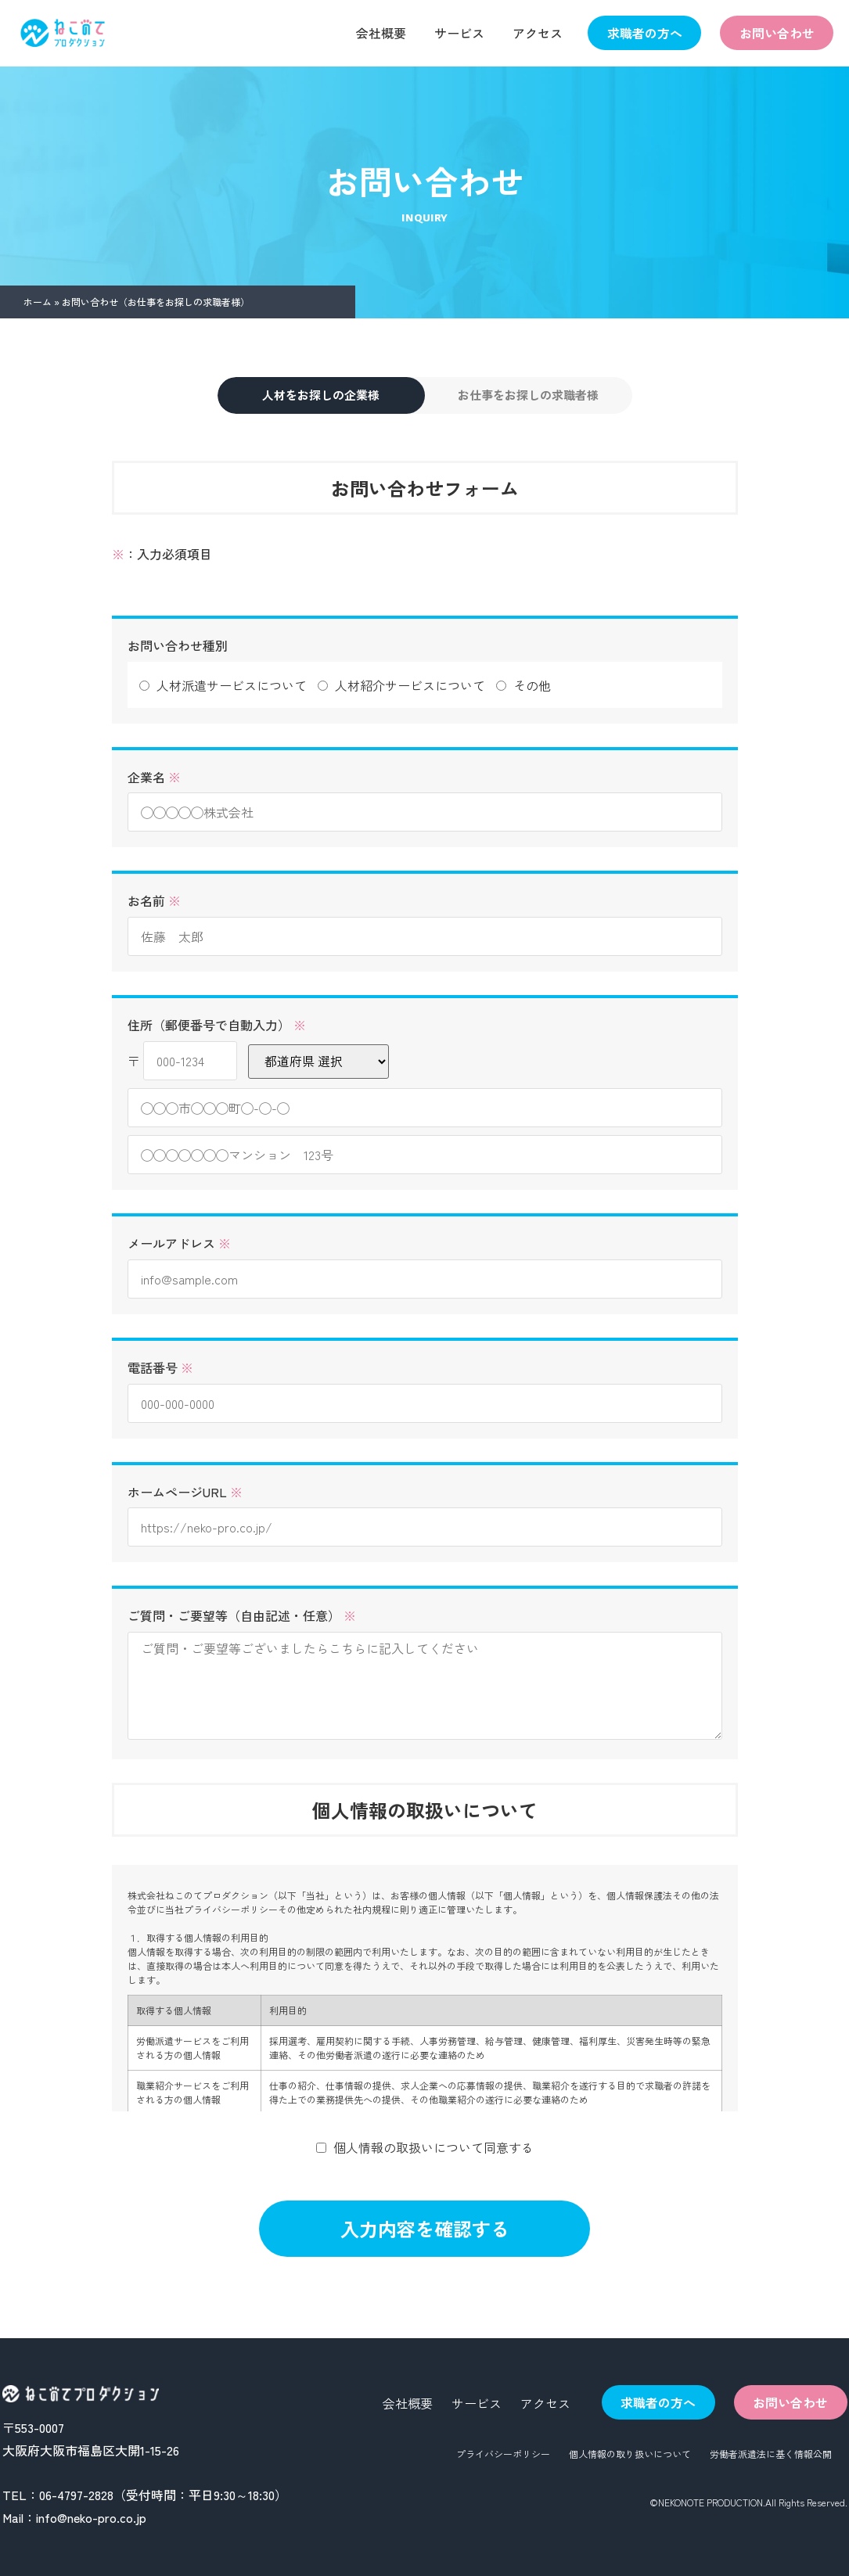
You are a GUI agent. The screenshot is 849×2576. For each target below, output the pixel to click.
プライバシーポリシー (503, 2453)
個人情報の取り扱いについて (630, 2453)
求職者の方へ (644, 32)
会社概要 (381, 32)
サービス (459, 32)
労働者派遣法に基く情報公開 (771, 2453)
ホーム (37, 301)
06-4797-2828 (76, 2494)
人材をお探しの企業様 (321, 394)
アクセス (538, 32)
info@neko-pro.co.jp (91, 2517)
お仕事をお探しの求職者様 (528, 394)
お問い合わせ (777, 32)
